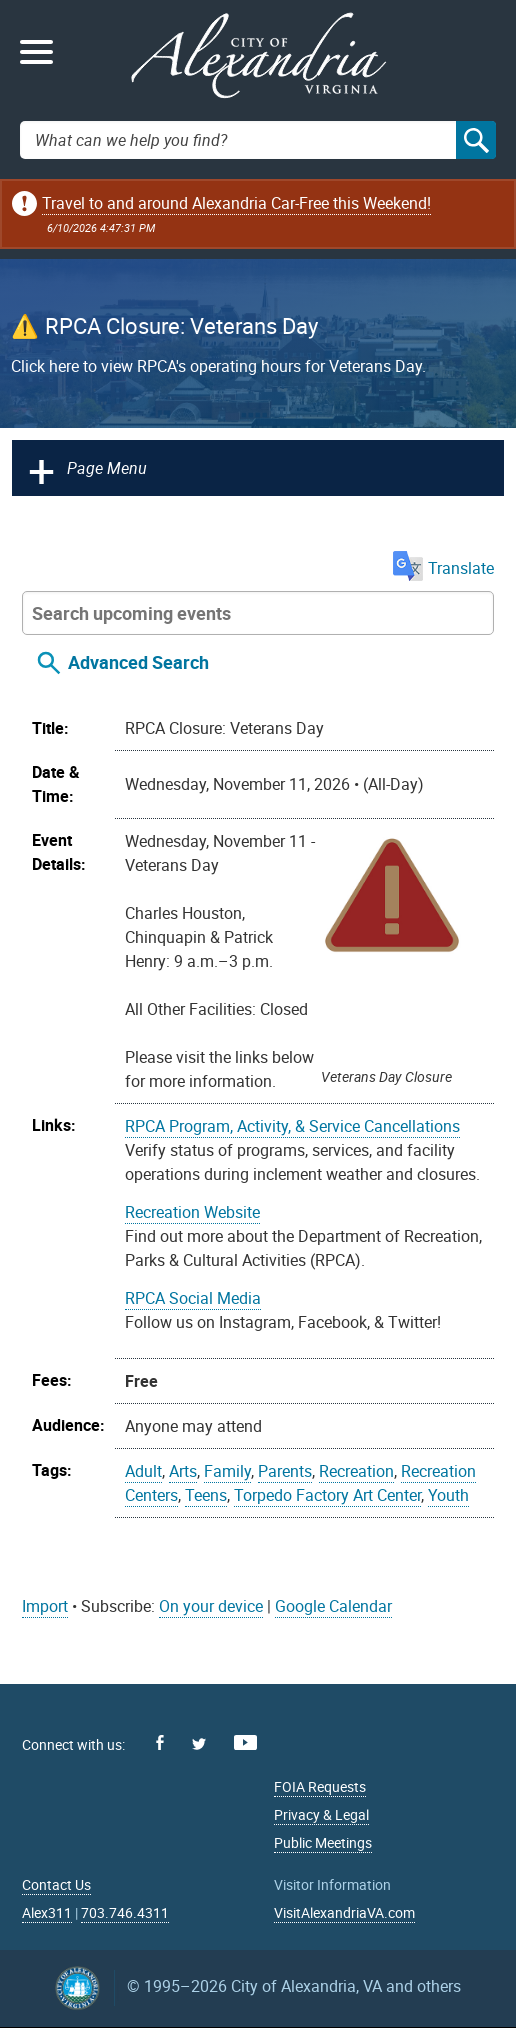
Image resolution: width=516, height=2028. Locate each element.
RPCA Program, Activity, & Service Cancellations (292, 1126)
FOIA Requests (320, 1786)
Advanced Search (138, 662)
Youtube (245, 1742)
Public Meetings (323, 1842)
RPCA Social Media (193, 1298)
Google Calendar (333, 1606)
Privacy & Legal (321, 1814)
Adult (143, 1471)
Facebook (160, 1742)
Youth (448, 1495)
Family (227, 1471)
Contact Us (56, 1884)
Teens (206, 1495)
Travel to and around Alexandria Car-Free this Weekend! (236, 203)
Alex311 (47, 1912)
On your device (211, 1606)
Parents (285, 1471)
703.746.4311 (125, 1912)
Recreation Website (192, 1212)
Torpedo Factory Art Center (327, 1495)
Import (45, 1606)
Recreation (356, 1471)
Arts (183, 1471)
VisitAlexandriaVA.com (344, 1912)
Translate (443, 568)
